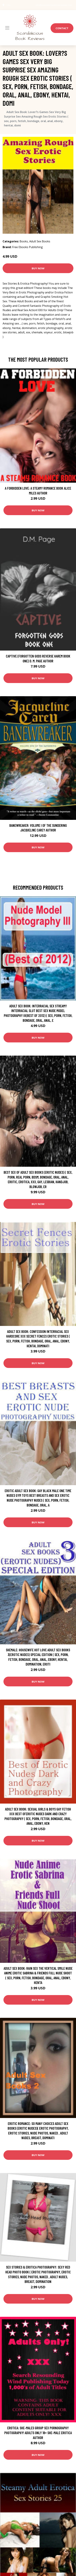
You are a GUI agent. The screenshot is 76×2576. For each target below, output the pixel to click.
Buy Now (38, 268)
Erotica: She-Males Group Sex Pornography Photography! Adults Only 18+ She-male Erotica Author (38, 2433)
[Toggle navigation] (7, 27)
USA (9, 5)
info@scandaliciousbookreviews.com (53, 5)
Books (24, 241)
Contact (62, 28)
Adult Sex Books (39, 241)
